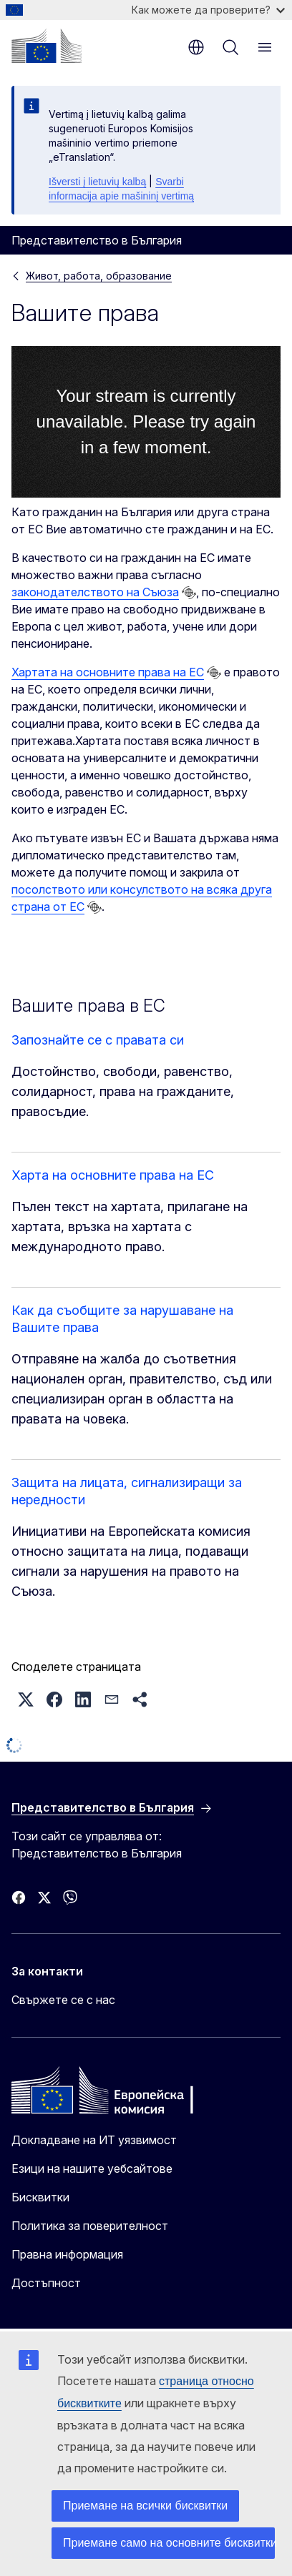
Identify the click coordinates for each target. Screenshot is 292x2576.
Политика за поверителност (89, 2226)
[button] (25, 1699)
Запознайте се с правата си (97, 1039)
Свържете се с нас (63, 2000)
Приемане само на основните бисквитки (169, 2543)
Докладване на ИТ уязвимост (94, 2140)
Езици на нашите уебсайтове (91, 2168)
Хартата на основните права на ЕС (107, 672)
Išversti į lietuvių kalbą (97, 181)
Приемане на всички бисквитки (145, 2505)
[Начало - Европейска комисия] (46, 46)
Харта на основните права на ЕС (112, 1175)
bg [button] (196, 47)
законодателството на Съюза (95, 592)
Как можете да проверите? (208, 10)
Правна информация (67, 2254)
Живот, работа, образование (99, 276)
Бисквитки (40, 2197)
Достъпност (46, 2283)
